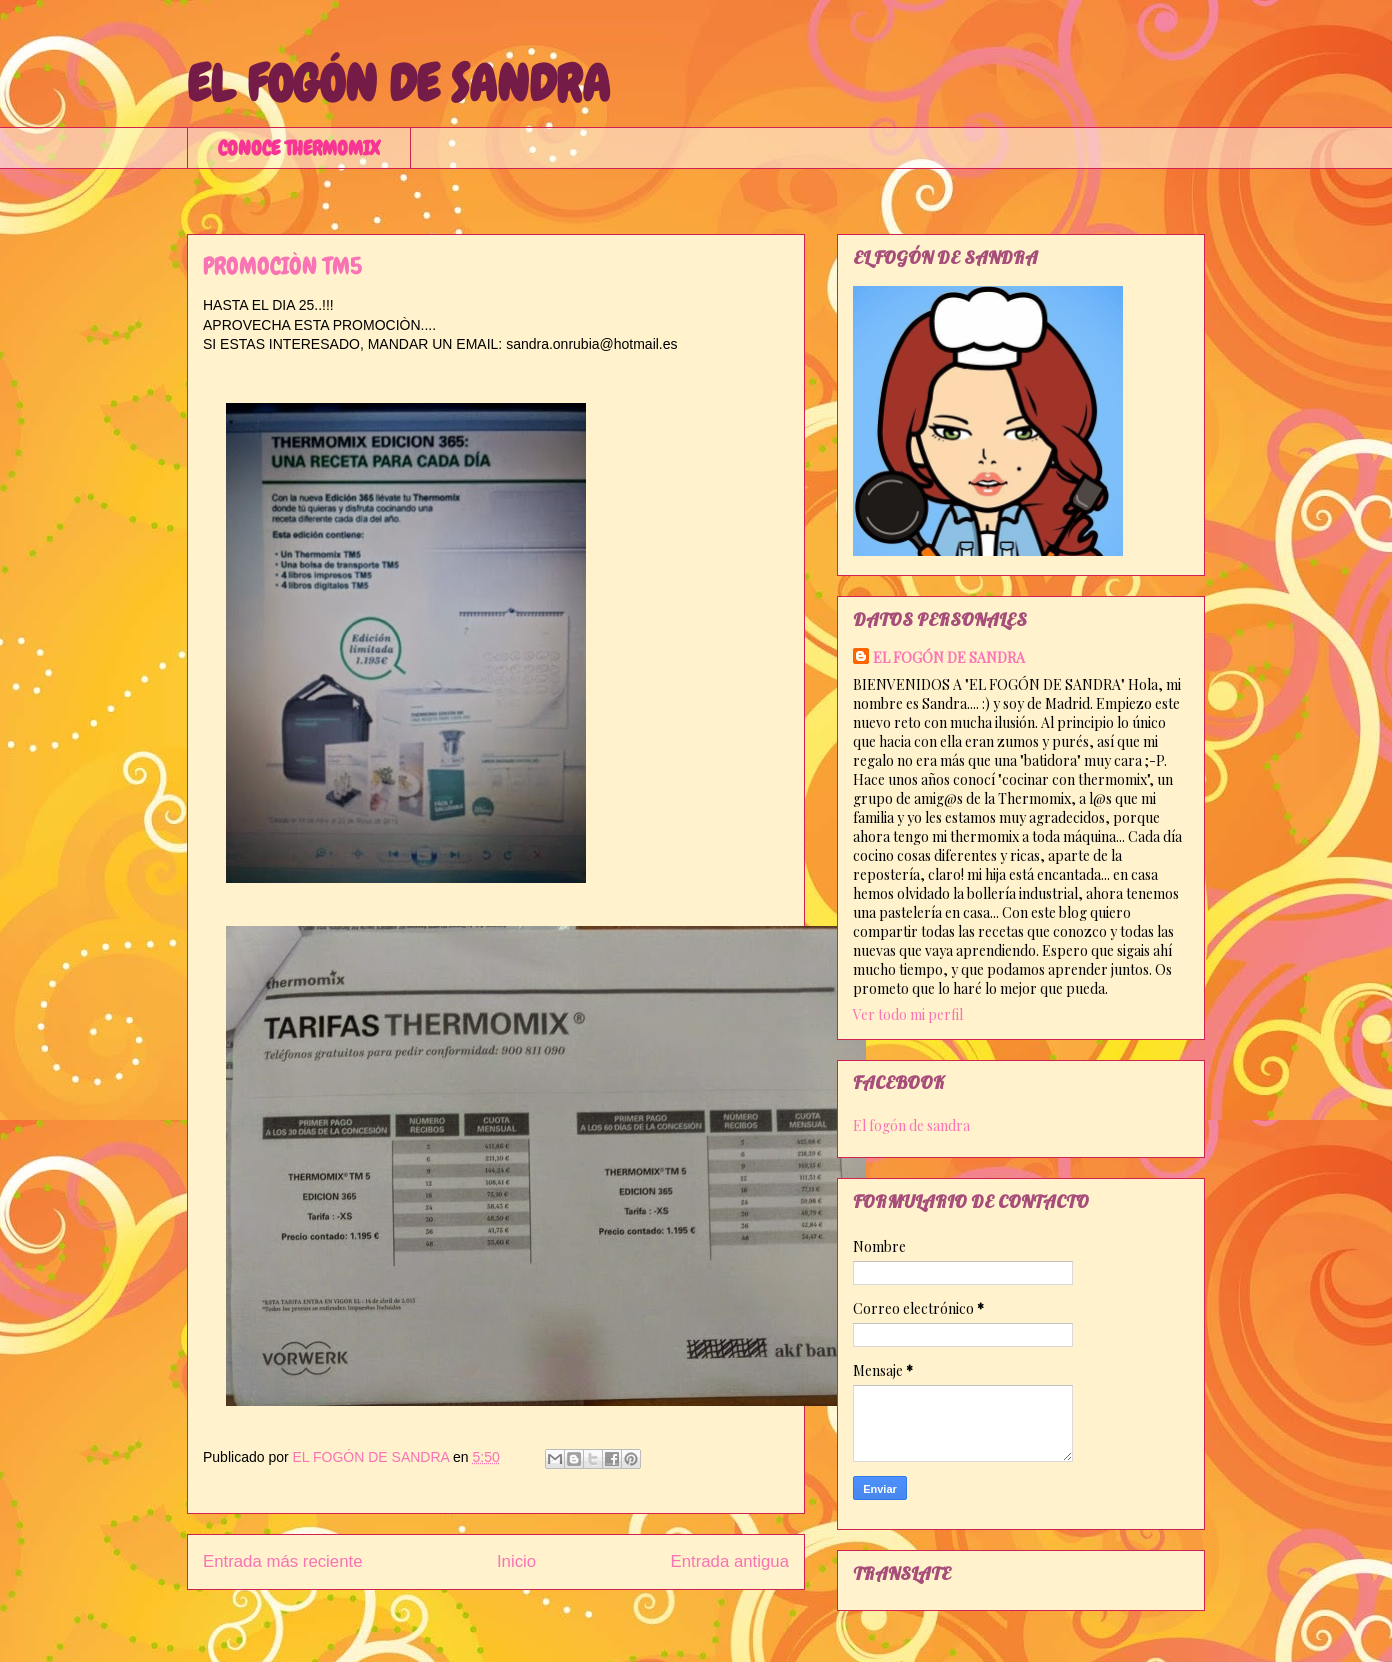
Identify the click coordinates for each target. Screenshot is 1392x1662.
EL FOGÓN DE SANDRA (398, 84)
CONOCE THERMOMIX (299, 148)
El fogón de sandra (911, 1125)
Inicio (516, 1561)
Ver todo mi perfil (908, 1014)
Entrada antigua (730, 1561)
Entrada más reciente (283, 1561)
